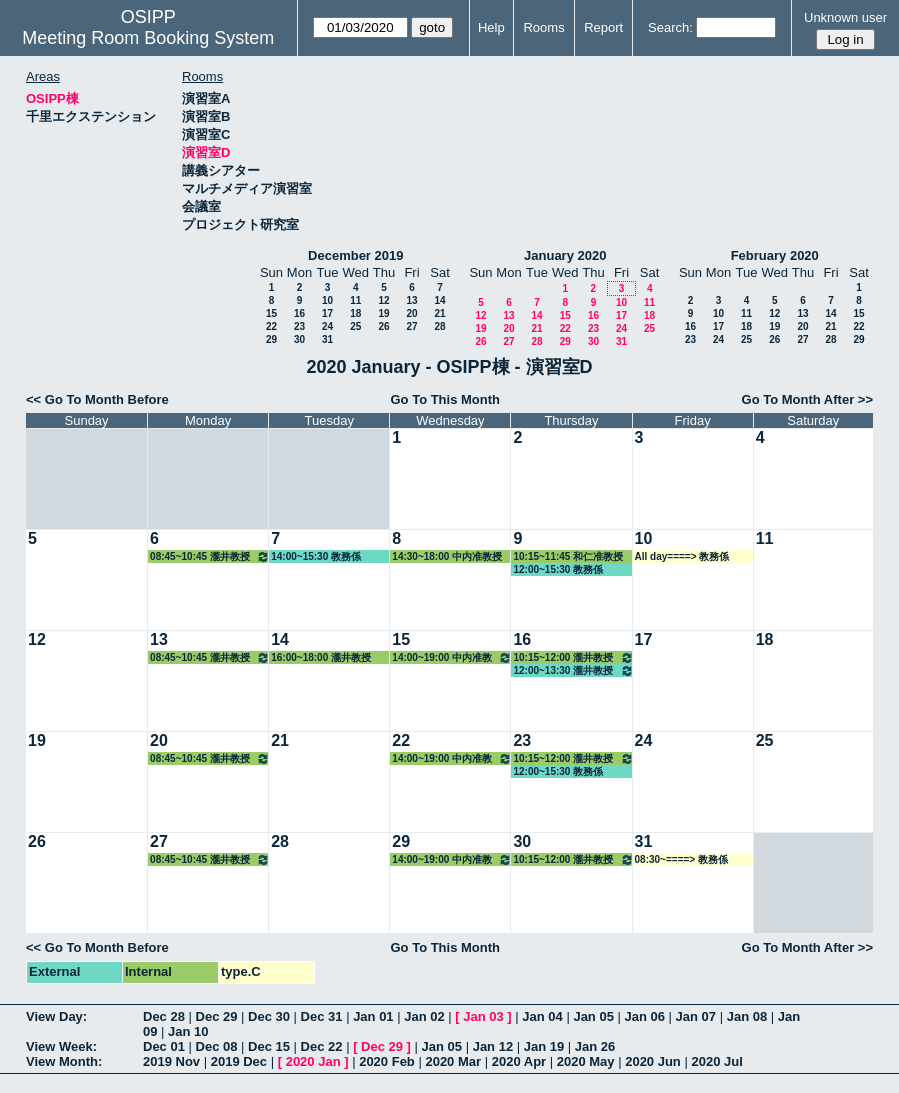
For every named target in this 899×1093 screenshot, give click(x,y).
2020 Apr (519, 1061)
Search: (670, 27)
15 (271, 313)
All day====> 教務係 (682, 556)
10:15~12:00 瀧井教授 (573, 657)
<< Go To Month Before (97, 399)
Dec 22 (322, 1046)
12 (383, 300)
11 (355, 300)
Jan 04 (542, 1016)
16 (299, 313)
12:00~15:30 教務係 (558, 569)
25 (355, 326)
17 (327, 313)
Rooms (543, 27)
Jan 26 (595, 1046)
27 (411, 326)
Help (491, 27)
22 (271, 326)
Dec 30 (269, 1016)
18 (355, 313)
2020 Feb (387, 1061)
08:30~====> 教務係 (681, 859)
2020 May (586, 1061)
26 (383, 326)
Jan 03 (483, 1016)
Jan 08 (747, 1016)
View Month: (64, 1061)
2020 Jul (716, 1061)
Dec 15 (269, 1046)
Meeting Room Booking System (148, 38)
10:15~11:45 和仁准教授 (568, 556)
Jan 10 (188, 1031)
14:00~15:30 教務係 (316, 556)
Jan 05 (593, 1016)
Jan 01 (373, 1016)
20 (411, 313)
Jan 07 (696, 1016)
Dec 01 (164, 1046)
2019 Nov (171, 1061)
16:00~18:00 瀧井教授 (321, 657)
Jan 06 (645, 1016)
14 (439, 300)
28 (439, 326)
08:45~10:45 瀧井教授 (210, 556)
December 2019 (355, 255)
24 (327, 326)
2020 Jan (313, 1061)
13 (411, 300)
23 (299, 326)
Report (603, 27)
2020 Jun (653, 1061)
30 (299, 339)
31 (327, 339)
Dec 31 (322, 1016)
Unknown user (845, 17)
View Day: (56, 1016)
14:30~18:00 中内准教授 (447, 556)
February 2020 (775, 255)
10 (327, 300)
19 (383, 313)
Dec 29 (217, 1016)
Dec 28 (164, 1016)
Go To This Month (445, 399)
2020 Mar (453, 1061)
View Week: (61, 1046)
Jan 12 (493, 1046)
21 (439, 313)
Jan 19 (544, 1046)
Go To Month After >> (807, 399)
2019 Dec (239, 1061)
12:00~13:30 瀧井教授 (573, 670)
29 (271, 339)
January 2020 (565, 255)
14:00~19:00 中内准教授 (452, 657)
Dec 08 (217, 1046)
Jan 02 (424, 1016)
